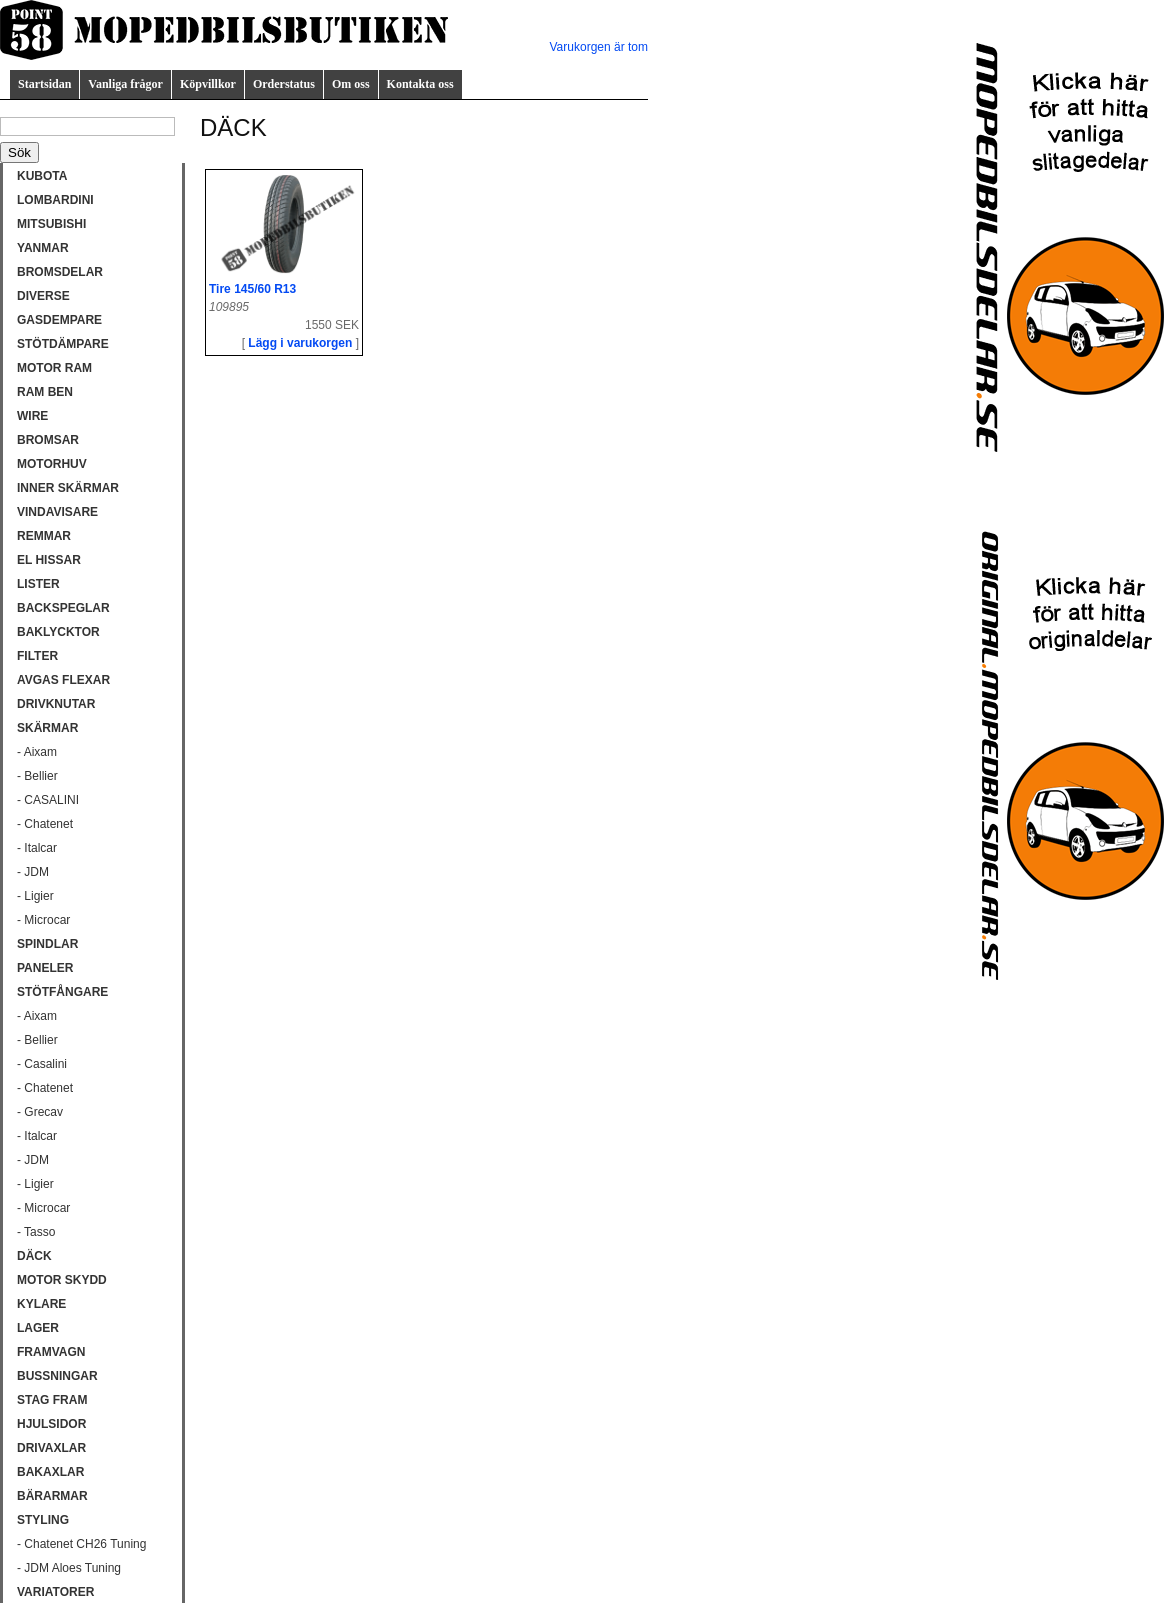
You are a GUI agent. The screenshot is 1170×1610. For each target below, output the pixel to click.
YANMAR (43, 248)
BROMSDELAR (60, 272)
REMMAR (44, 536)
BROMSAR (48, 440)
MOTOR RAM (54, 368)
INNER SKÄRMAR (68, 488)
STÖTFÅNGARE (62, 992)
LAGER (38, 1328)
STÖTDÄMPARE (63, 344)
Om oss (351, 84)
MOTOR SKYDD (62, 1280)
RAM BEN (45, 392)
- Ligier (35, 896)
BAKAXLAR (50, 1472)
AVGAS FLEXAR (63, 680)
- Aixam (37, 752)
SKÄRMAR (47, 728)
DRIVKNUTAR (56, 704)
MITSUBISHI (51, 224)
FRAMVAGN (51, 1352)
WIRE (32, 416)
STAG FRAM (52, 1400)
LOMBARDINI (55, 200)
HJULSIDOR (51, 1424)
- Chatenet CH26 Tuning (81, 1544)
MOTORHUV (52, 464)
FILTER (37, 656)
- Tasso (36, 1232)
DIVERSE (43, 296)
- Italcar (37, 848)
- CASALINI (48, 800)
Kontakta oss (420, 84)
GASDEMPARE (59, 320)
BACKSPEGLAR (63, 608)
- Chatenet (45, 824)
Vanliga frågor (125, 84)
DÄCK (34, 1256)
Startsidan (44, 84)
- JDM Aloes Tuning (69, 1568)
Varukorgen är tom (599, 47)
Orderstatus (284, 84)
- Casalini (42, 1064)
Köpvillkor (208, 84)
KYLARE (41, 1304)
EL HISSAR (49, 560)
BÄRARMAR (52, 1496)
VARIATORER (55, 1592)
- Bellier (37, 776)
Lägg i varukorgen (300, 343)
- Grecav (40, 1112)
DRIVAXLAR (51, 1448)
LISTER (38, 584)
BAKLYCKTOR (58, 632)
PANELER (45, 968)
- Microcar (43, 920)
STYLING (43, 1520)
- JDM (33, 872)
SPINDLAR (47, 944)
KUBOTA (42, 176)
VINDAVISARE (57, 512)
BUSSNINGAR (57, 1376)
